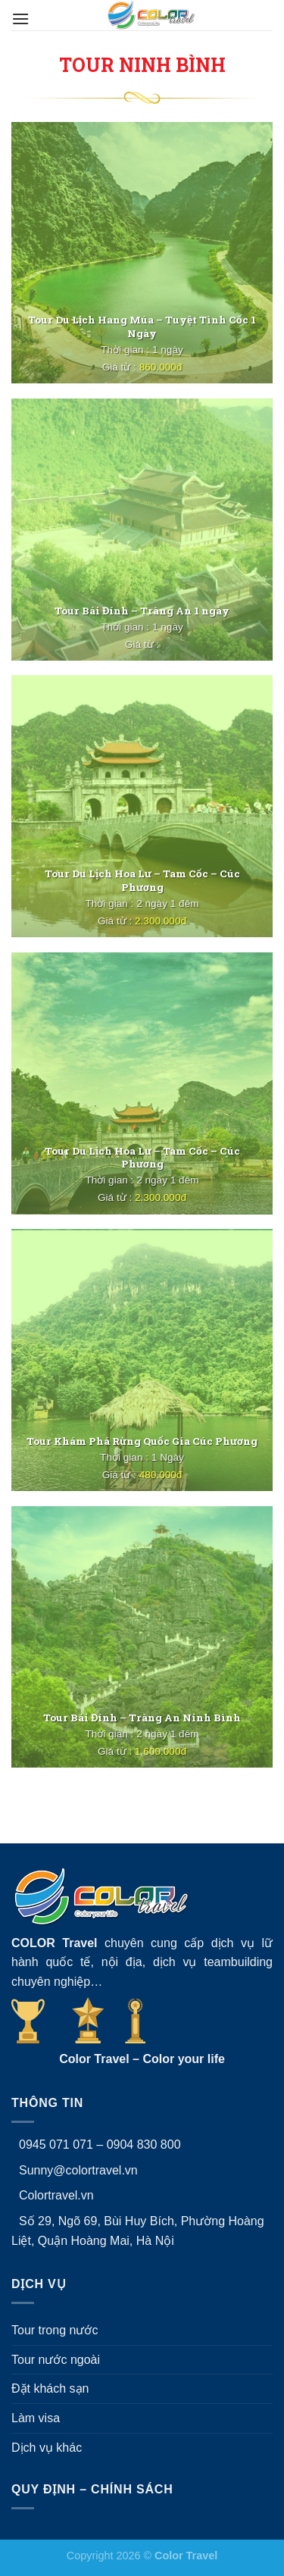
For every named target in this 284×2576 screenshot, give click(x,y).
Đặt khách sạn (50, 2388)
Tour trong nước (54, 2330)
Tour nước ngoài (55, 2359)
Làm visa (35, 2418)
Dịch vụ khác (46, 2447)
